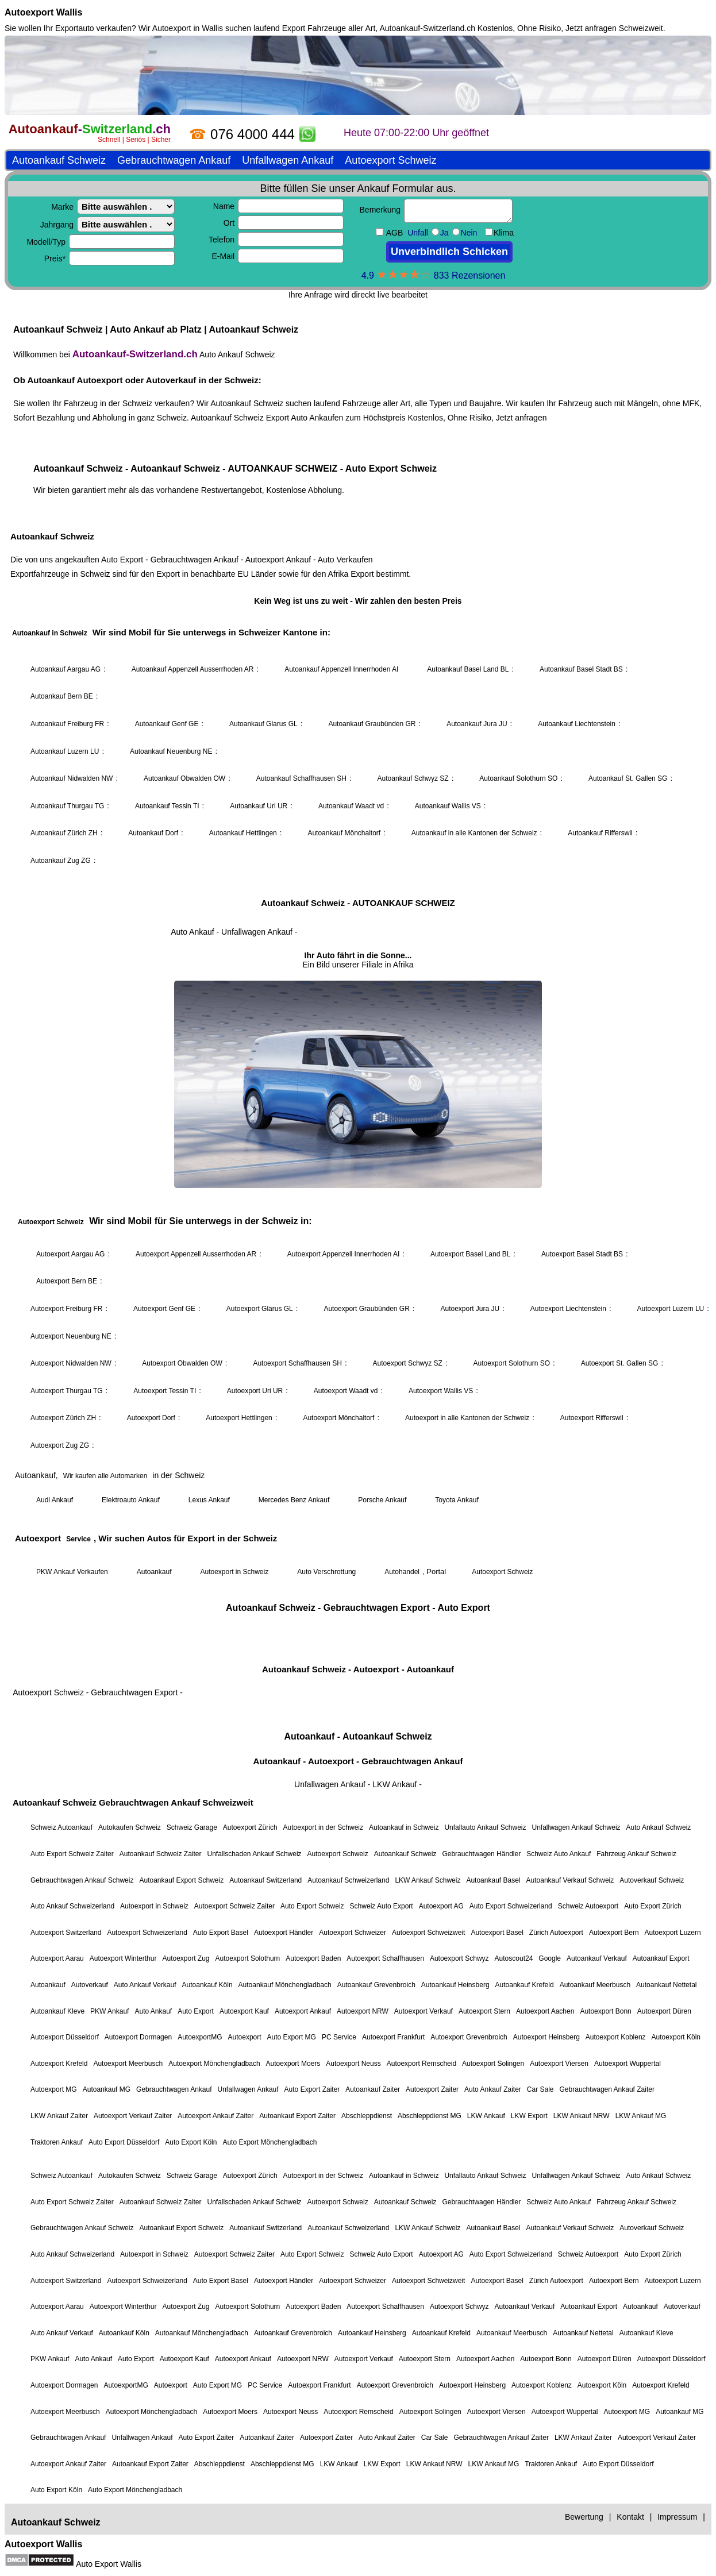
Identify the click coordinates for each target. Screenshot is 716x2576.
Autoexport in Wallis (187, 28)
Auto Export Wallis (108, 2564)
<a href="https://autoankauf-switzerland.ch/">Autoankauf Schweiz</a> (358, 1285)
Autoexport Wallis (43, 12)
